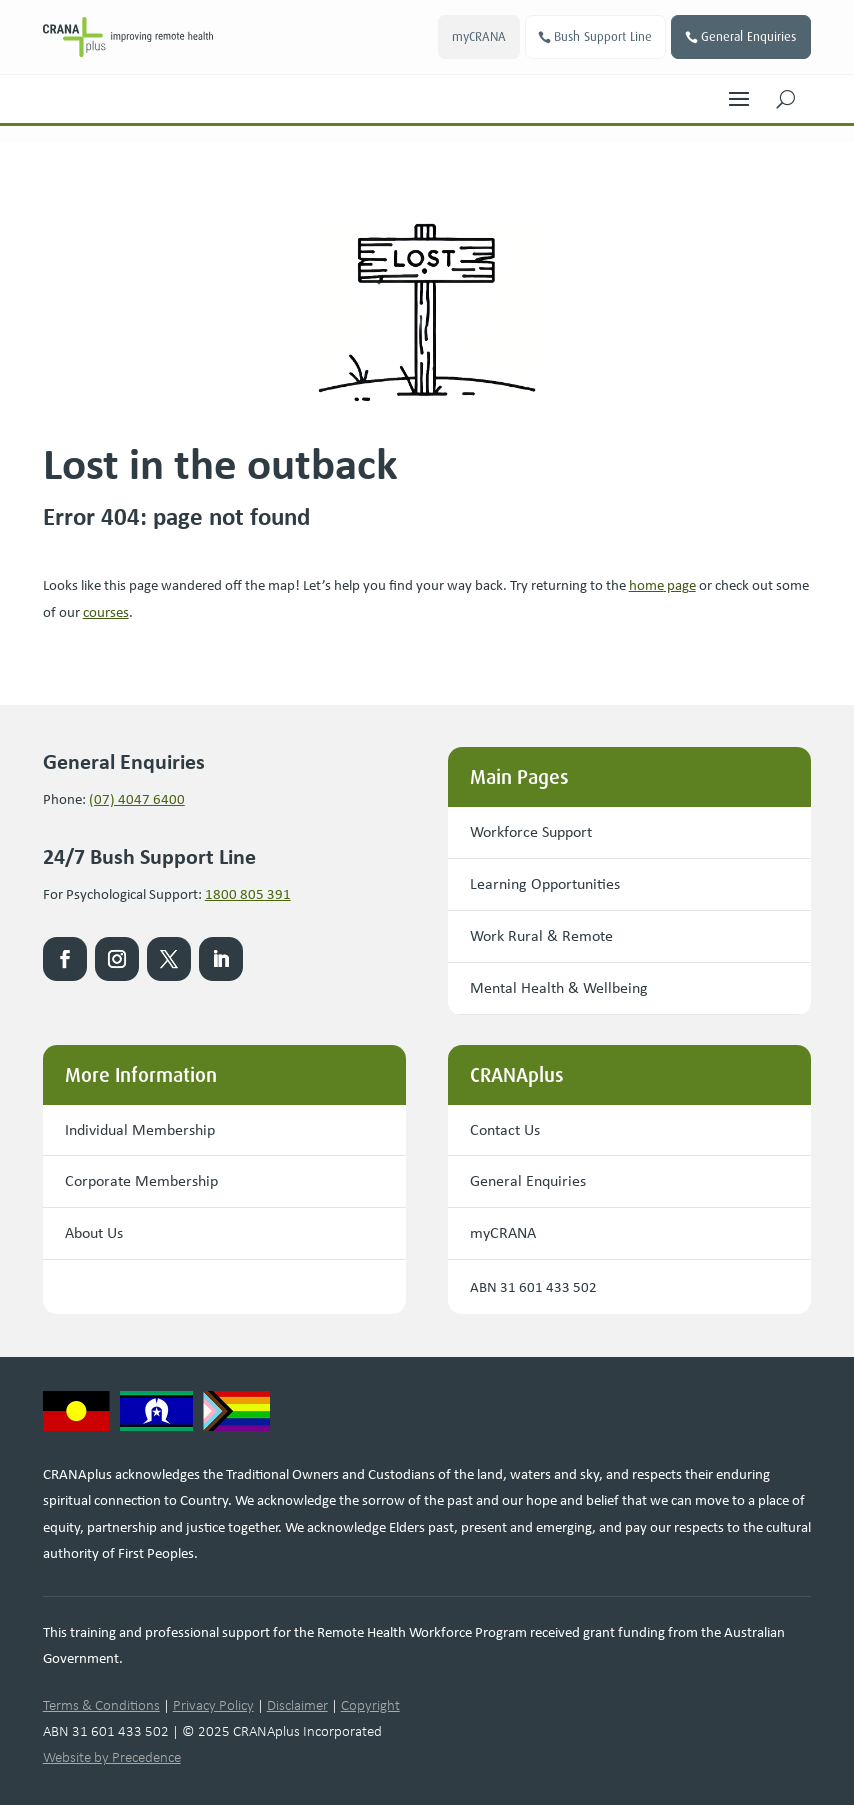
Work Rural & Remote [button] (541, 935)
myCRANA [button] (478, 36)
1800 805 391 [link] (248, 894)
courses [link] (106, 612)
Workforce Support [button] (531, 831)
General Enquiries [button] (748, 36)
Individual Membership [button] (140, 1129)
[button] (739, 94)
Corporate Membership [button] (141, 1180)
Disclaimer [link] (297, 1705)
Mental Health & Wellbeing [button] (559, 987)
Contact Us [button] (505, 1129)
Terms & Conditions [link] (101, 1705)
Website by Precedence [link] (112, 1757)
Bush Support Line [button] (603, 36)
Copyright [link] (370, 1705)
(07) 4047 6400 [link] (137, 799)
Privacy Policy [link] (213, 1705)
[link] (128, 37)
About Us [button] (94, 1232)
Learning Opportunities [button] (545, 883)
